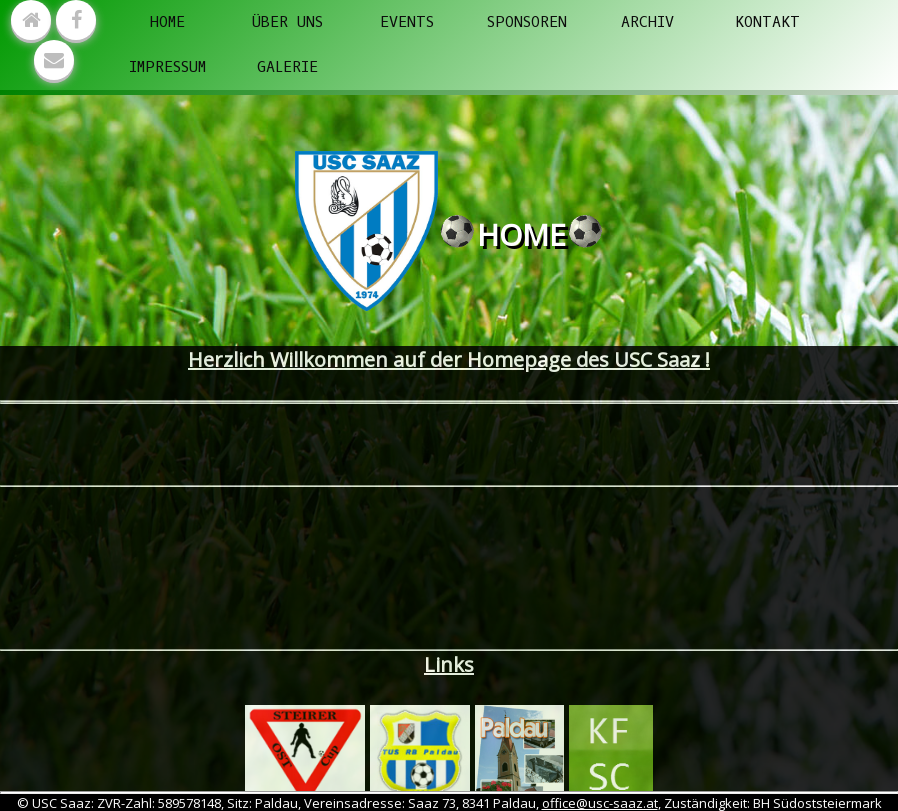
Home (167, 22)
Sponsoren (527, 22)
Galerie (287, 67)
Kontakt (767, 22)
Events (407, 22)
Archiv (647, 22)
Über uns (287, 22)
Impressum (167, 67)
